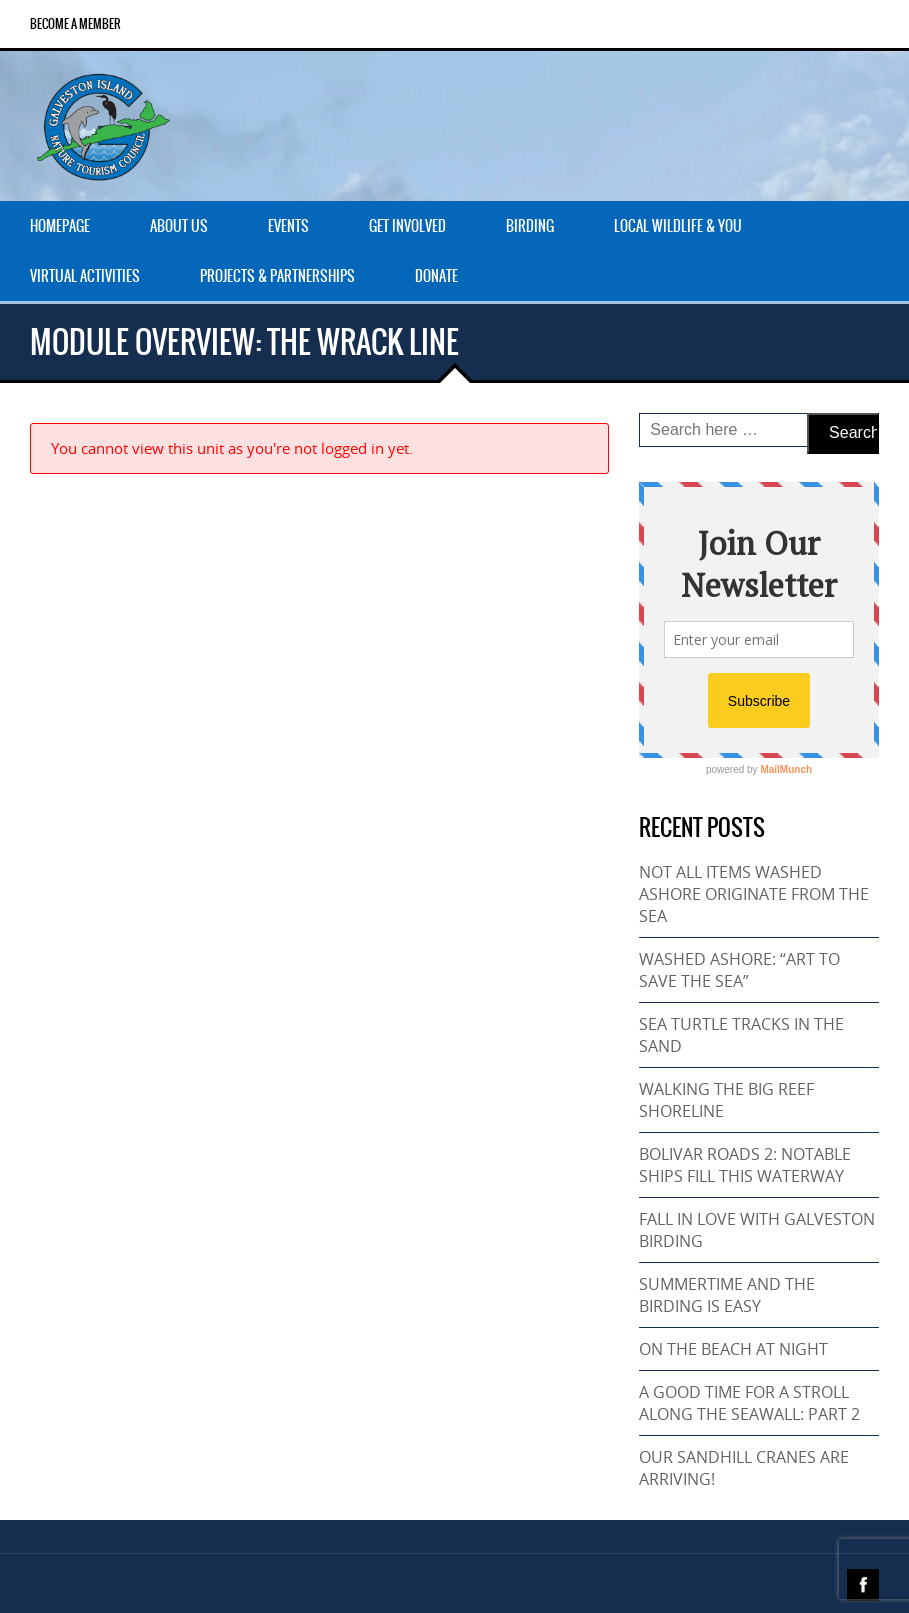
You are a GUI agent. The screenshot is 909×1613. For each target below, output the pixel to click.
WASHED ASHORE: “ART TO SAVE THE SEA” (739, 970)
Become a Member (75, 24)
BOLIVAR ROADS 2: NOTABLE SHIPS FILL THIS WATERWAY (745, 1165)
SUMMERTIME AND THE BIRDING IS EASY (727, 1295)
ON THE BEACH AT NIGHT (733, 1349)
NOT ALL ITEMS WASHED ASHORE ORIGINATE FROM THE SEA (754, 894)
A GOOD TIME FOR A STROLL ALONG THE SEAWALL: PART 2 (749, 1403)
